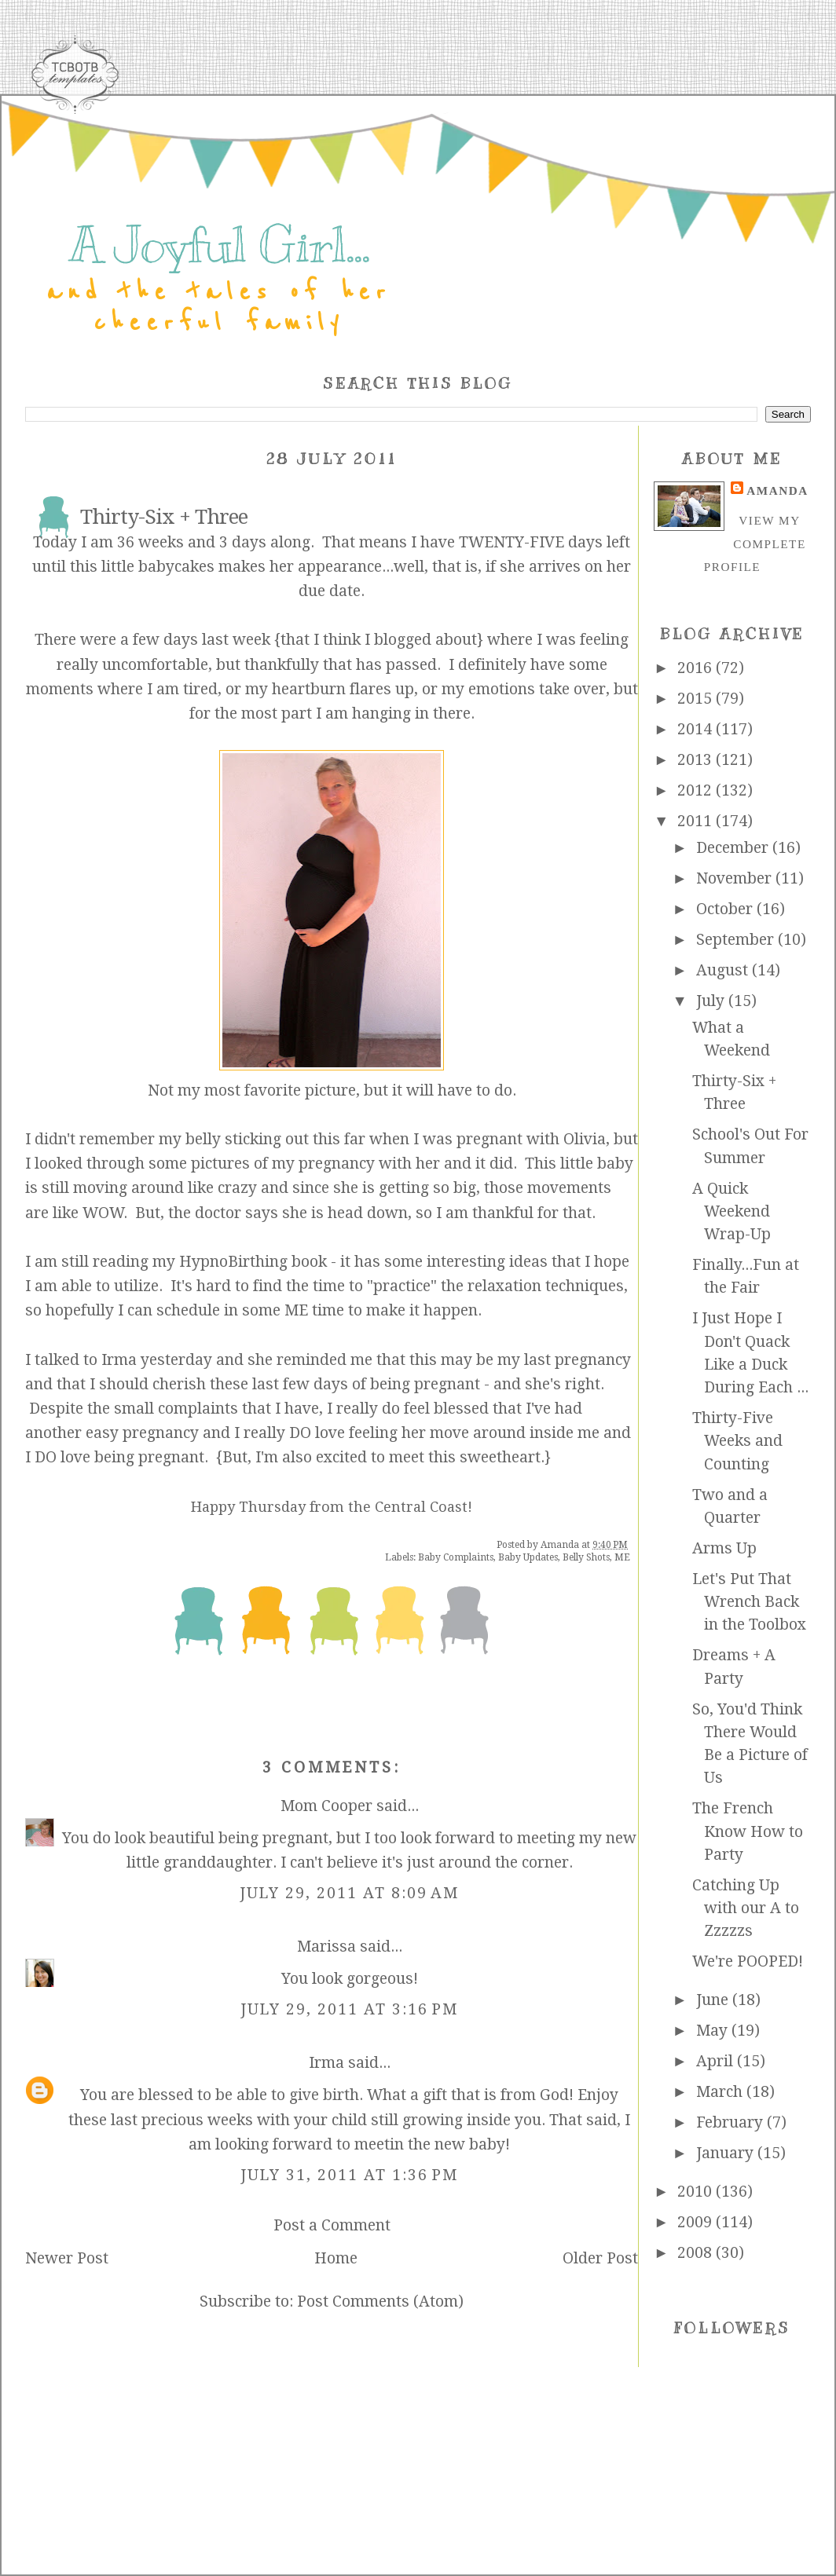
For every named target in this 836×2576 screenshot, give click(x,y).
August (724, 970)
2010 (696, 2192)
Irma (326, 2063)
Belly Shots (586, 1557)
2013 (696, 760)
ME (622, 1557)
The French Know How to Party (747, 1831)
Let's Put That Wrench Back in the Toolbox (749, 1602)
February (731, 2122)
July (712, 1001)
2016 (696, 668)
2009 (696, 2222)
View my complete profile (755, 543)
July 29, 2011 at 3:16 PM (349, 2009)
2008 (696, 2253)
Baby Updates (528, 1557)
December (734, 848)
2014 (696, 729)
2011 (696, 821)
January (726, 2153)
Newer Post (66, 2258)
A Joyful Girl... (219, 245)
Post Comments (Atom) (380, 2301)
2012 (696, 790)
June (714, 2000)
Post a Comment (331, 2225)
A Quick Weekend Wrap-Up (731, 1212)
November (736, 878)
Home (336, 2258)
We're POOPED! (747, 1961)
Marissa (326, 1946)
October (726, 909)
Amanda (777, 490)
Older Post (600, 2258)
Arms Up (724, 1548)
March (721, 2092)
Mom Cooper (326, 1806)
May (714, 2031)
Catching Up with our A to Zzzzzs (745, 1908)
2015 (696, 699)
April (716, 2061)
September (737, 940)
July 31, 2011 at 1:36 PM (349, 2175)
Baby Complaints (455, 1557)
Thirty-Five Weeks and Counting (737, 1441)
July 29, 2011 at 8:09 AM (350, 1893)
